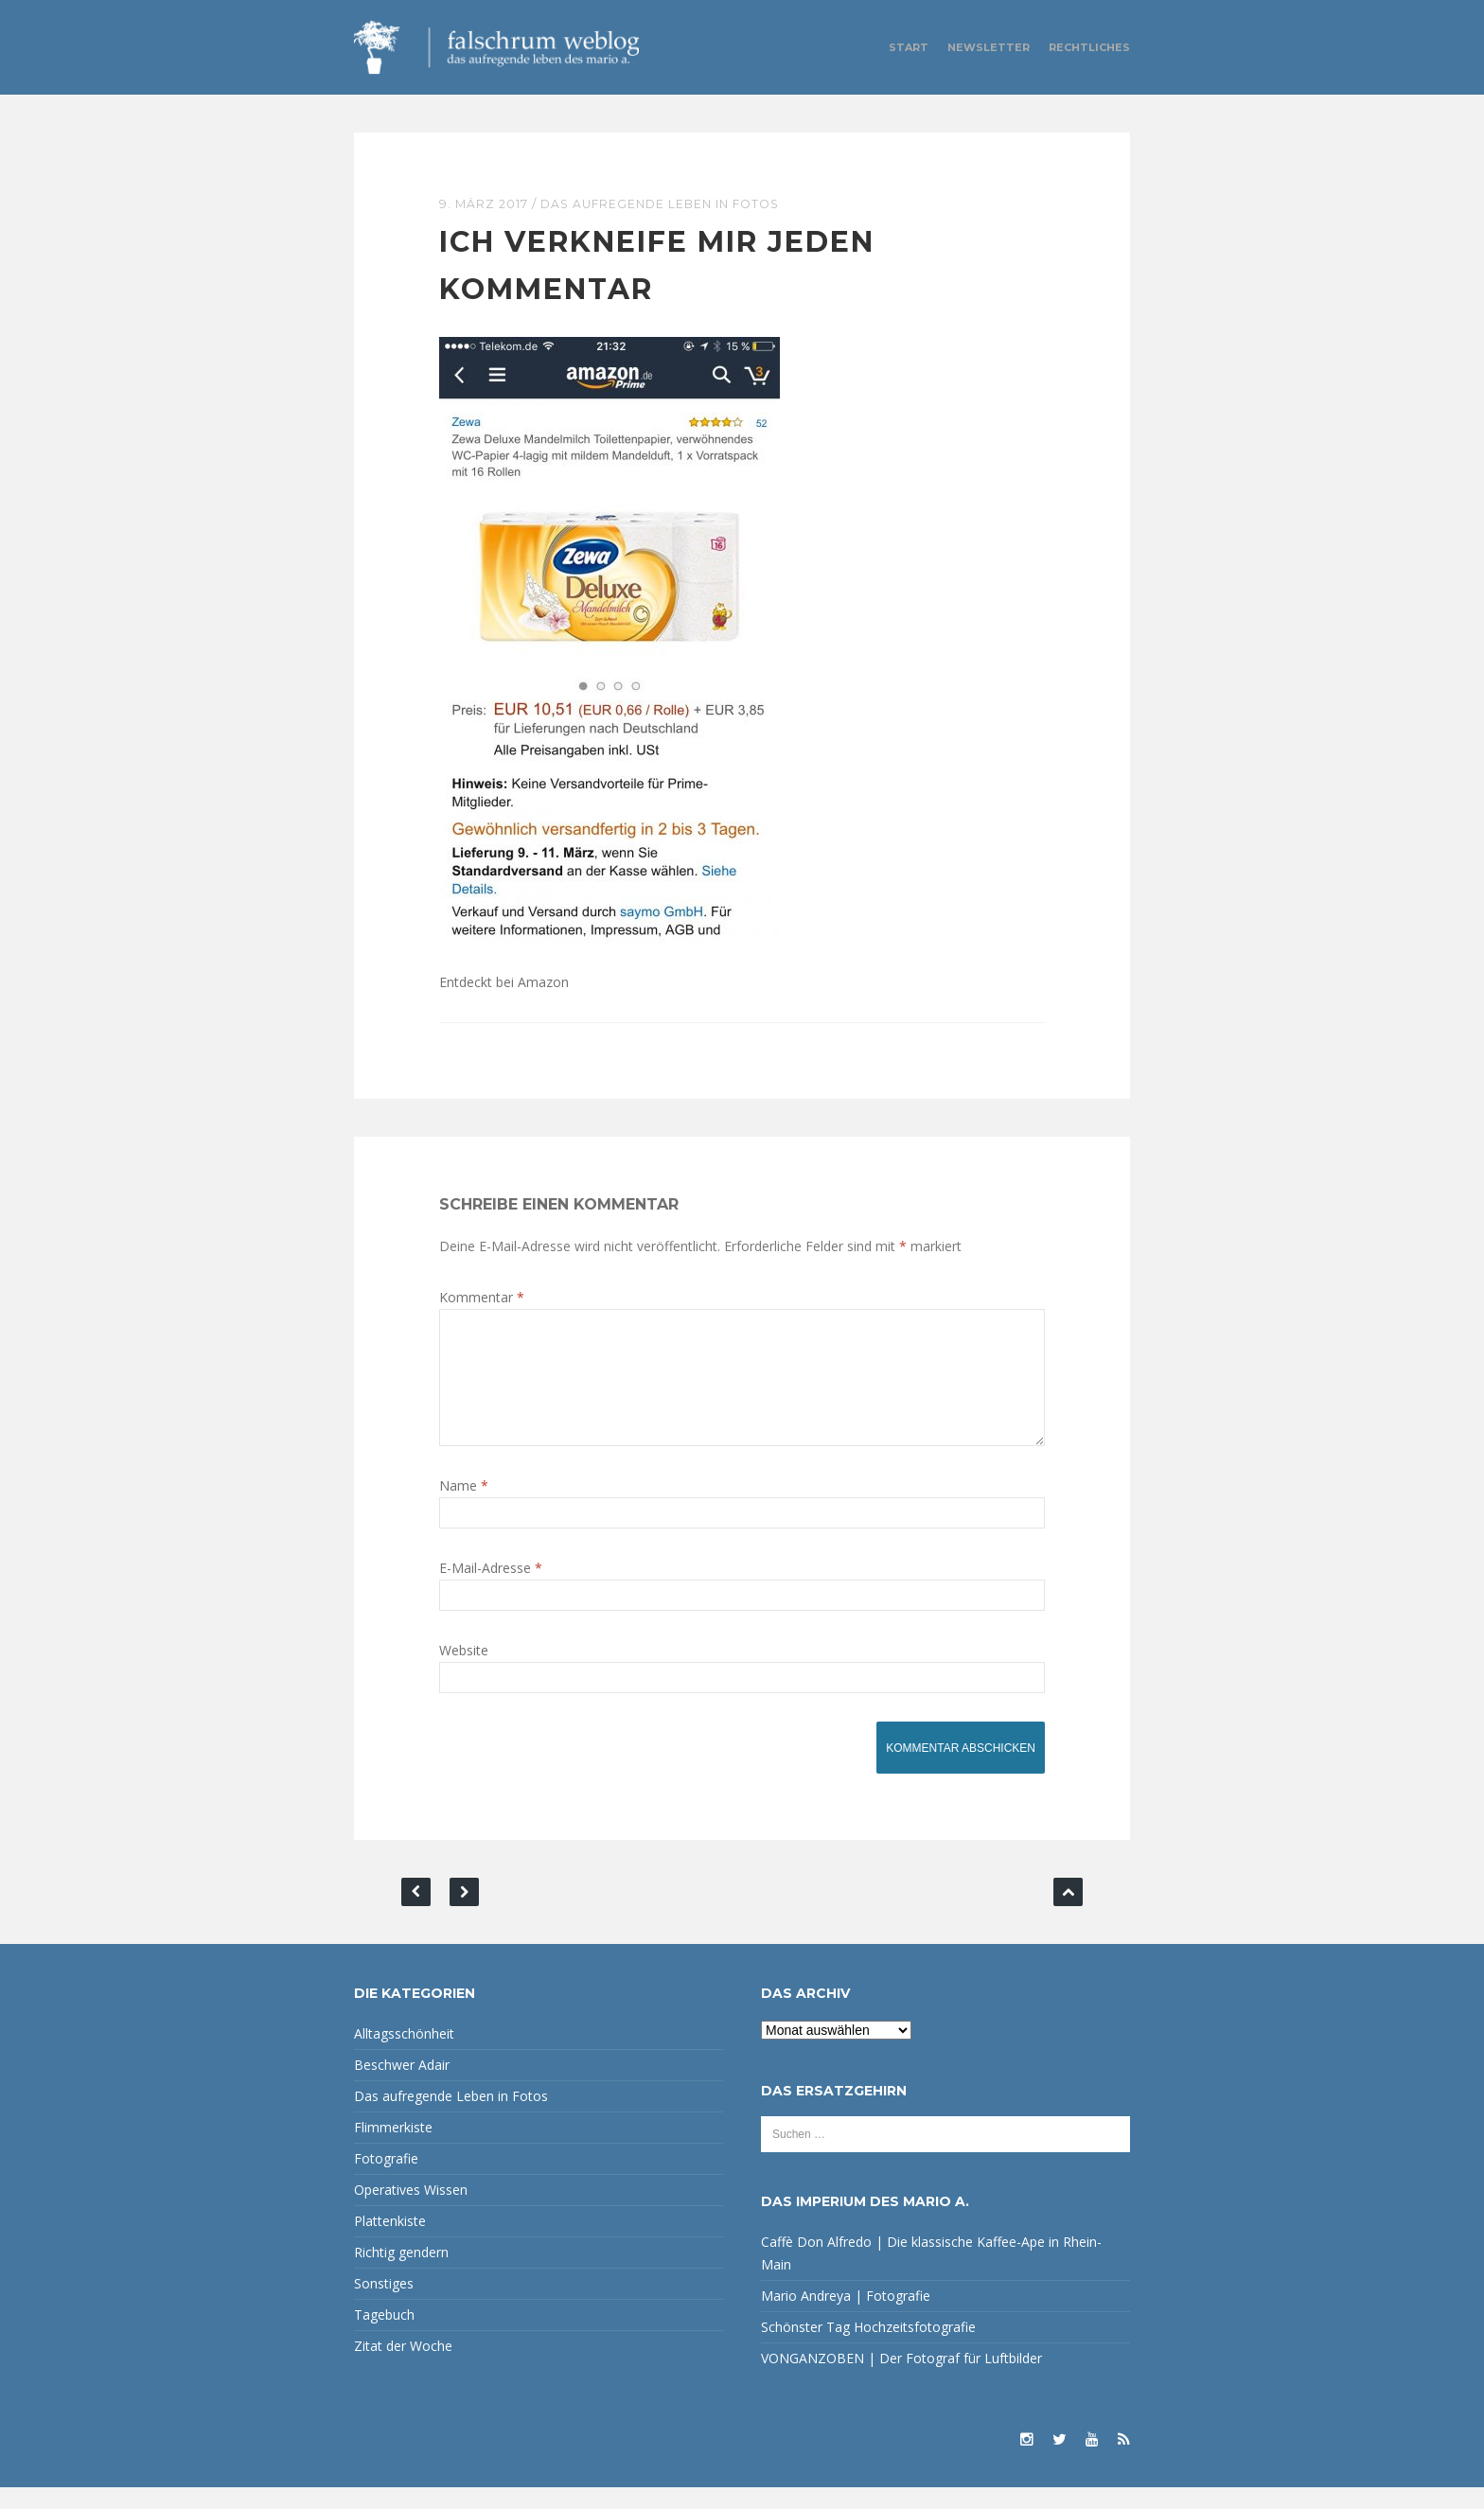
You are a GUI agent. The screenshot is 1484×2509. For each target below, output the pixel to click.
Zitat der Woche (403, 2367)
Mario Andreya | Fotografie (845, 2317)
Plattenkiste (390, 2243)
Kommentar (481, 1296)
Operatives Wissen (411, 2211)
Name (463, 1507)
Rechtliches (1089, 47)
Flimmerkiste (393, 2149)
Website (463, 1672)
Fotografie (386, 2180)
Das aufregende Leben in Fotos (666, 203)
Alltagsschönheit (404, 2055)
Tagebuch (384, 2336)
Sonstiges (384, 2305)
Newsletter (988, 47)
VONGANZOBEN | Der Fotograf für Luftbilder (901, 2380)
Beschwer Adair (402, 2086)
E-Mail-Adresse (490, 1590)
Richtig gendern (401, 2274)
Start (908, 47)
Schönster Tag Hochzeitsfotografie (868, 2349)
